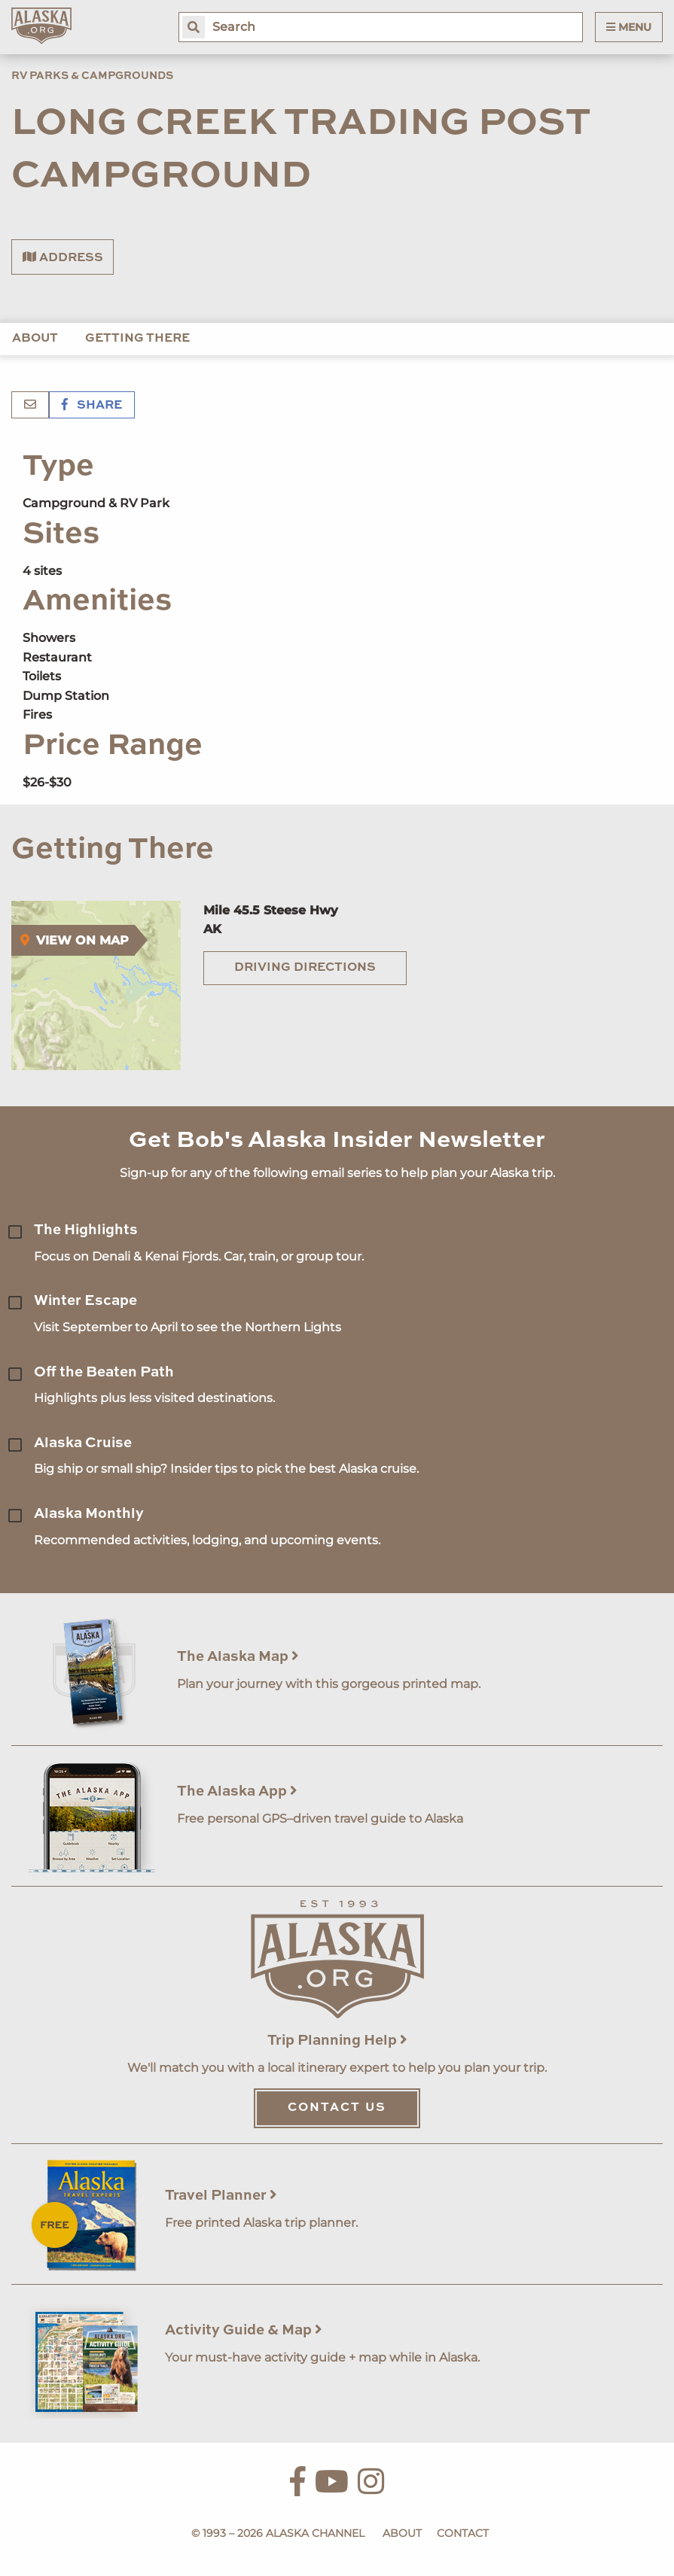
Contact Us (337, 2108)
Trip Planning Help (337, 2040)
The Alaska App (237, 1791)
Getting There (137, 339)
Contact (463, 2533)
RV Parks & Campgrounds (92, 76)
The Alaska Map (238, 1657)
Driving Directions (305, 968)
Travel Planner (221, 2195)
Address (63, 257)
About (35, 339)
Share (92, 406)
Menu (628, 27)
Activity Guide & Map (243, 2330)
